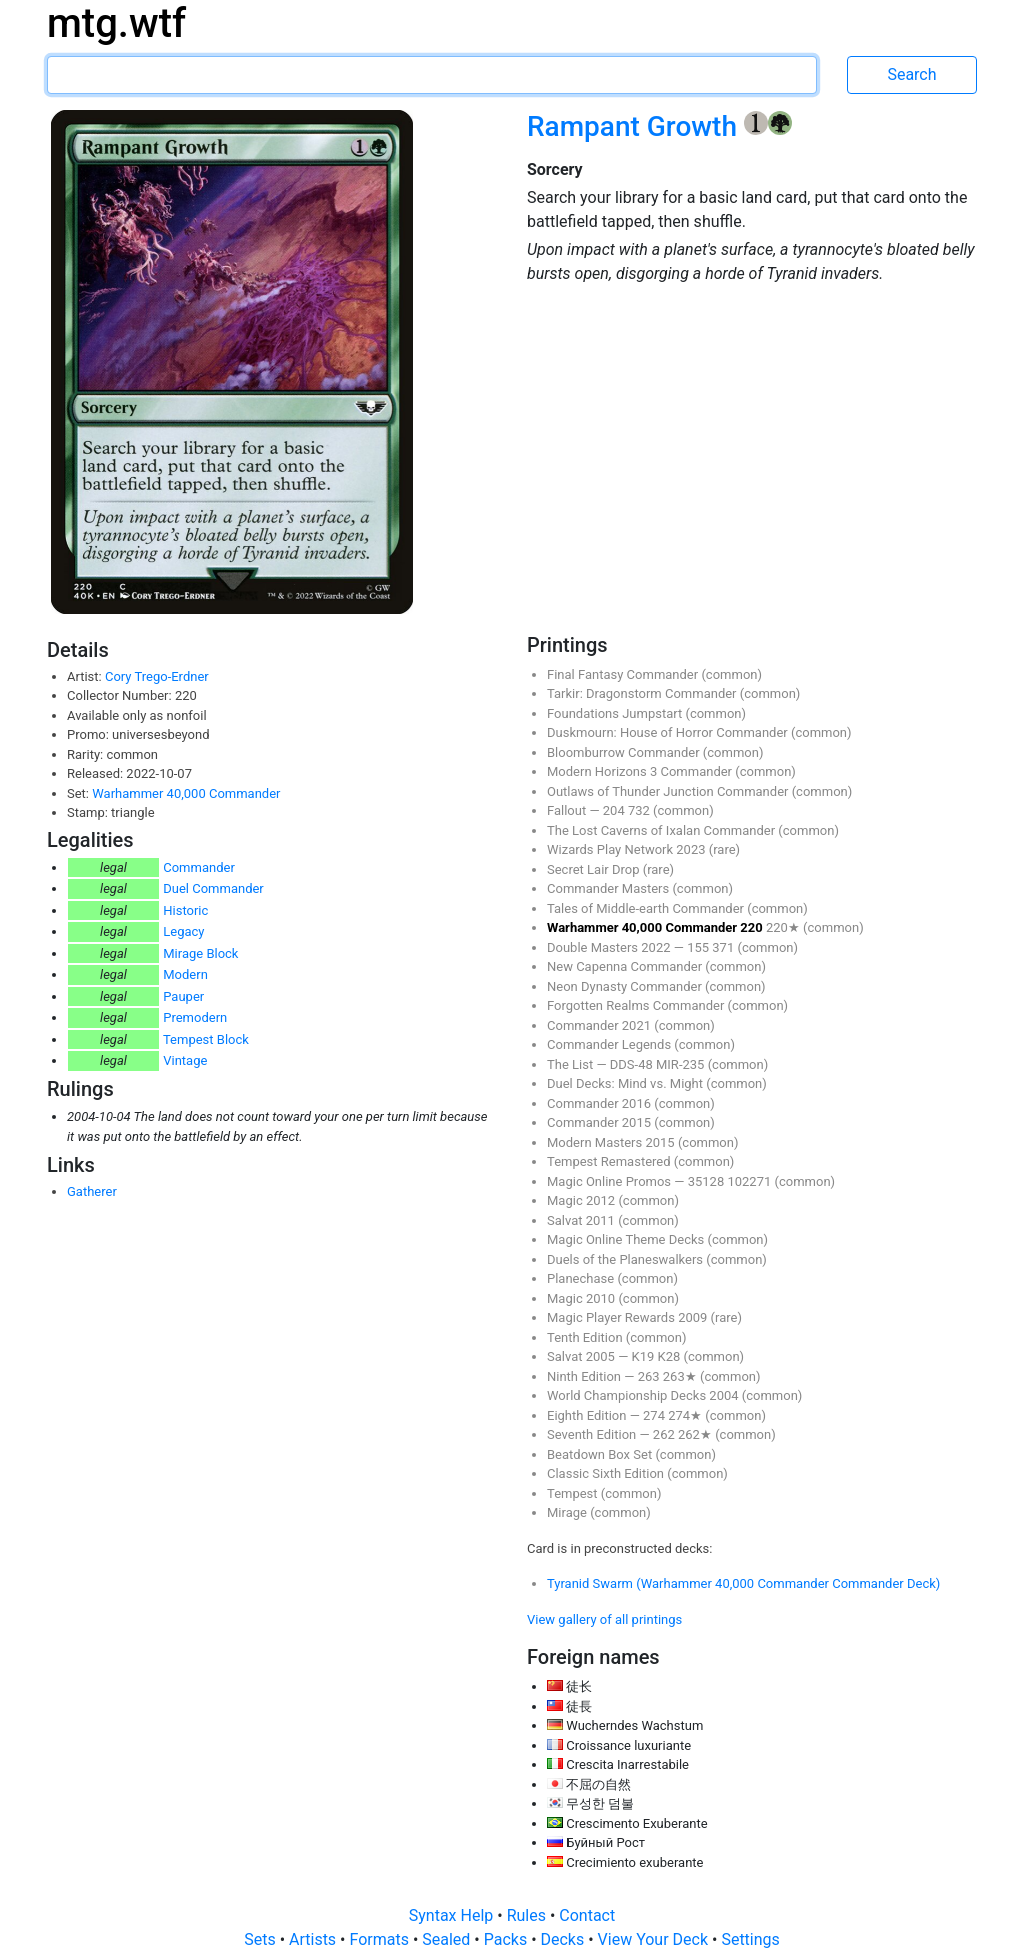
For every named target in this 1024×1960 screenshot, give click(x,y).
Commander (199, 867)
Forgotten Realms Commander (637, 1005)
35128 (708, 1181)
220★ (784, 927)
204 (615, 810)
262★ (696, 1434)
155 (699, 947)
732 (640, 810)
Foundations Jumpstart (616, 713)
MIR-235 (682, 1064)
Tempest (574, 1493)
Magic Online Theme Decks (627, 1239)
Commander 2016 (600, 1103)
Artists (314, 1939)
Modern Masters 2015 (612, 1142)
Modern (185, 974)
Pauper (183, 996)
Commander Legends (610, 1044)
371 (724, 947)
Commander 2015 (600, 1122)
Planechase (582, 1278)
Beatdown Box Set (601, 1454)
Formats (380, 1939)
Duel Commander (213, 888)
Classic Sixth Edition (607, 1473)
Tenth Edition (586, 1337)
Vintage (185, 1060)
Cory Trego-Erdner (157, 676)
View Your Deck (655, 1939)
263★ (681, 1376)
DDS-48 (633, 1064)
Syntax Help (453, 1915)
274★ (686, 1415)
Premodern (195, 1017)
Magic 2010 (582, 1298)
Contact (587, 1915)
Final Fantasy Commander (624, 674)
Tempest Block (206, 1039)
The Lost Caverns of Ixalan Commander (662, 830)
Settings (750, 1939)
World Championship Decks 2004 (644, 1395)
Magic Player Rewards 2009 (629, 1317)
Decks (565, 1939)
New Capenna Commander (626, 966)
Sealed (448, 1939)
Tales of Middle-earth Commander (647, 908)
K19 (645, 1356)
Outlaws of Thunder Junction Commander (669, 791)
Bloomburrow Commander (625, 752)
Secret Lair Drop (595, 869)
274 (655, 1415)
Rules (528, 1915)
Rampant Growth (635, 126)
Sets (261, 1939)
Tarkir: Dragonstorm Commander (643, 693)
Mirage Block (200, 953)
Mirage (568, 1512)
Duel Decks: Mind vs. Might (626, 1083)
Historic (185, 910)
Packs (507, 1939)
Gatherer (92, 1191)
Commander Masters (609, 888)
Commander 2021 (600, 1025)
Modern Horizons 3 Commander (641, 771)
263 (650, 1376)
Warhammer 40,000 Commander (186, 793)
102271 (750, 1181)
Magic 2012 (582, 1200)
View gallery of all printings (604, 1619)
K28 (671, 1356)
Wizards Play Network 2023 (628, 849)
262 (665, 1434)
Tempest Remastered (610, 1161)
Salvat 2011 (582, 1220)
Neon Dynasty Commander (626, 986)
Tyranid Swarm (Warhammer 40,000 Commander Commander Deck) (743, 1583)
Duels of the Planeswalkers (626, 1259)
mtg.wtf (116, 23)
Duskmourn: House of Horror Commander (669, 732)
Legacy (183, 931)
